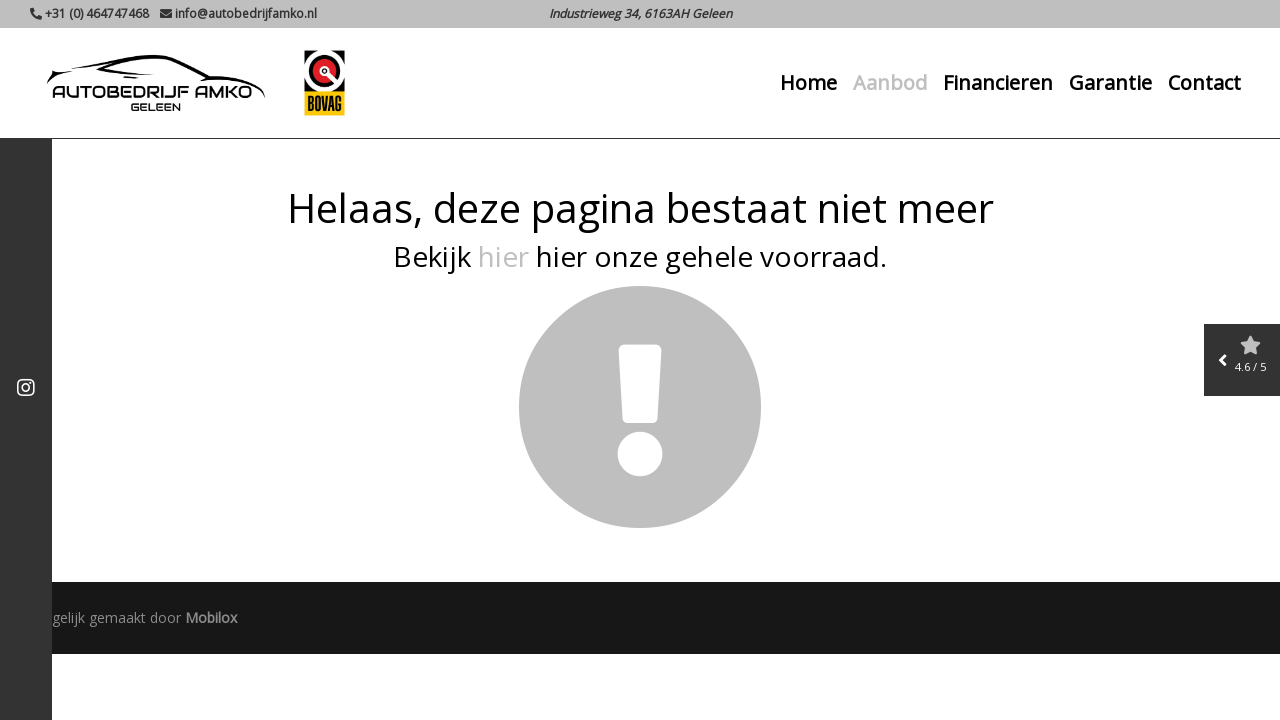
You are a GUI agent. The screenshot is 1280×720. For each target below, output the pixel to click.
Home (808, 85)
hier (503, 256)
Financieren (998, 85)
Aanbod (890, 85)
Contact (1204, 85)
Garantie (1110, 85)
